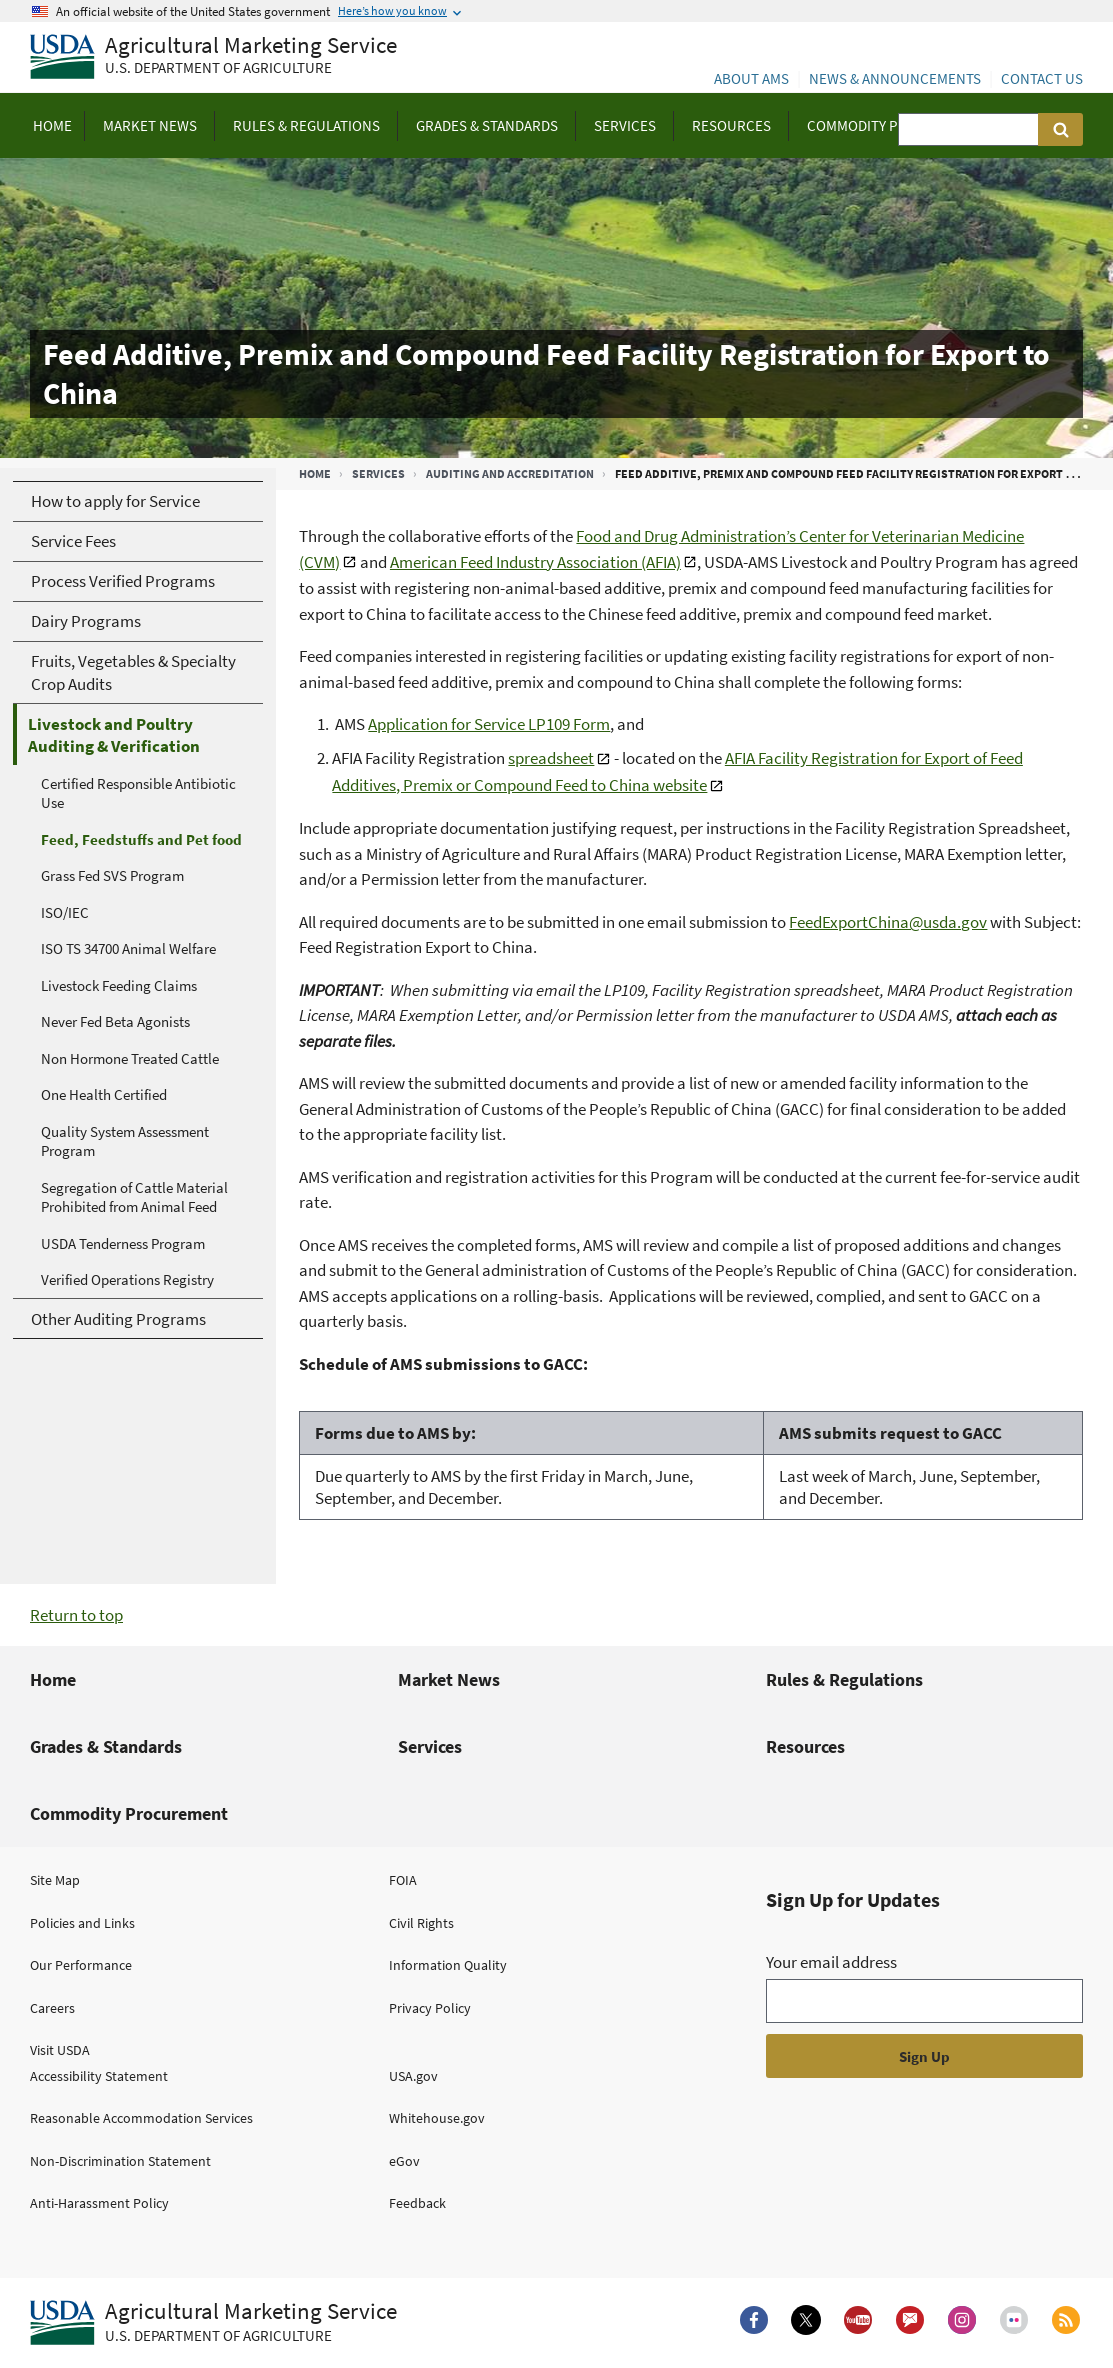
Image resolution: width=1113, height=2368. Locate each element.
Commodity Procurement (129, 1813)
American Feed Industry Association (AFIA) (535, 562)
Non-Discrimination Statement (120, 2161)
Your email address (831, 1962)
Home (315, 473)
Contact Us (1042, 78)
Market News (449, 1679)
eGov (404, 2161)
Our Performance (81, 1965)
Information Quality (448, 1965)
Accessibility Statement (99, 2076)
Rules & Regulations (844, 1679)
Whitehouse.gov (437, 2118)
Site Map (55, 1880)
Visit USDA (60, 2050)
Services (378, 473)
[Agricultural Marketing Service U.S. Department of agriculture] (213, 57)
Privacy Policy (430, 2008)
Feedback (417, 2203)
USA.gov (413, 2076)
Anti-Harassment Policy (99, 2203)
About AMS (751, 78)
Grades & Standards (106, 1746)
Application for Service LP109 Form (489, 724)
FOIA (403, 1880)
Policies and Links (82, 1923)
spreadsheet (551, 758)
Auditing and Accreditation (510, 473)
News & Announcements (895, 78)
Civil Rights (421, 1923)
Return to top (76, 1615)
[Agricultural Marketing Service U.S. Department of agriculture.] (213, 2323)
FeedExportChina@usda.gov (888, 922)
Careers (52, 2008)
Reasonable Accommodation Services (141, 2118)
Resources (805, 1746)
